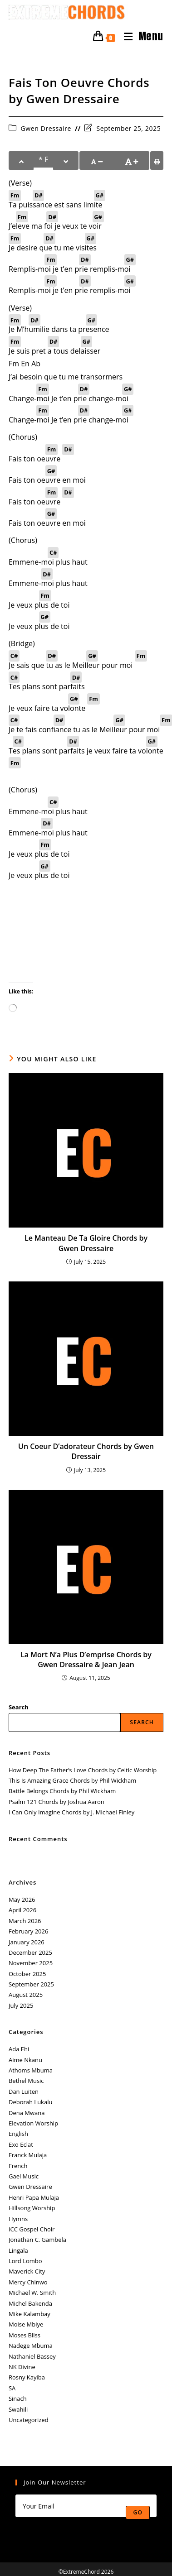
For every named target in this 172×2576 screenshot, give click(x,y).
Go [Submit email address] (138, 2512)
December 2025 (30, 1952)
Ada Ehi (19, 2049)
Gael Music (24, 2176)
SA (12, 2388)
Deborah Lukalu (30, 2102)
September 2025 (31, 1984)
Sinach (18, 2398)
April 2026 (22, 1910)
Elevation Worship (33, 2123)
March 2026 (25, 1921)
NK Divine (22, 2367)
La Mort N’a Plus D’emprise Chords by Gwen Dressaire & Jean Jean (86, 1659)
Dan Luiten (24, 2091)
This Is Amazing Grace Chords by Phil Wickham (72, 1780)
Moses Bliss (24, 2335)
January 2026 (26, 1942)
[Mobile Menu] (140, 36)
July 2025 (21, 2005)
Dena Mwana (27, 2113)
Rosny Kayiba (27, 2377)
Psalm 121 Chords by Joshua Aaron (56, 1802)
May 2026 (22, 1899)
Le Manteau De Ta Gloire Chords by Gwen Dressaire (86, 1243)
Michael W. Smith (32, 2292)
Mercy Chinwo (28, 2282)
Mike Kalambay (29, 2314)
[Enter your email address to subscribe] (86, 2505)
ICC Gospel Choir (31, 2229)
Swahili (18, 2409)
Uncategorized (29, 2420)
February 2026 (28, 1931)
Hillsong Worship (32, 2208)
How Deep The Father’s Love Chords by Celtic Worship (83, 1770)
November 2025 (31, 1963)
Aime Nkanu (25, 2060)
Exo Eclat (21, 2144)
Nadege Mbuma (31, 2345)
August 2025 (26, 1995)
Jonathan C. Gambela (37, 2239)
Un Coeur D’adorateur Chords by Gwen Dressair (86, 1451)
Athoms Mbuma (31, 2070)
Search (19, 1707)
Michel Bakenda (30, 2303)
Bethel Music (26, 2081)
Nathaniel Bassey (32, 2356)
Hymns (18, 2219)
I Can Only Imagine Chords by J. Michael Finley (71, 1812)
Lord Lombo (25, 2261)
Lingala (18, 2250)
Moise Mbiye (26, 2324)
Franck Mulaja (28, 2155)
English (18, 2134)
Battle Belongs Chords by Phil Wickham (62, 1791)
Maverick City (27, 2271)
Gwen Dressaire (46, 128)
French (18, 2166)
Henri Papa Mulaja (34, 2197)
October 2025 (27, 1974)
